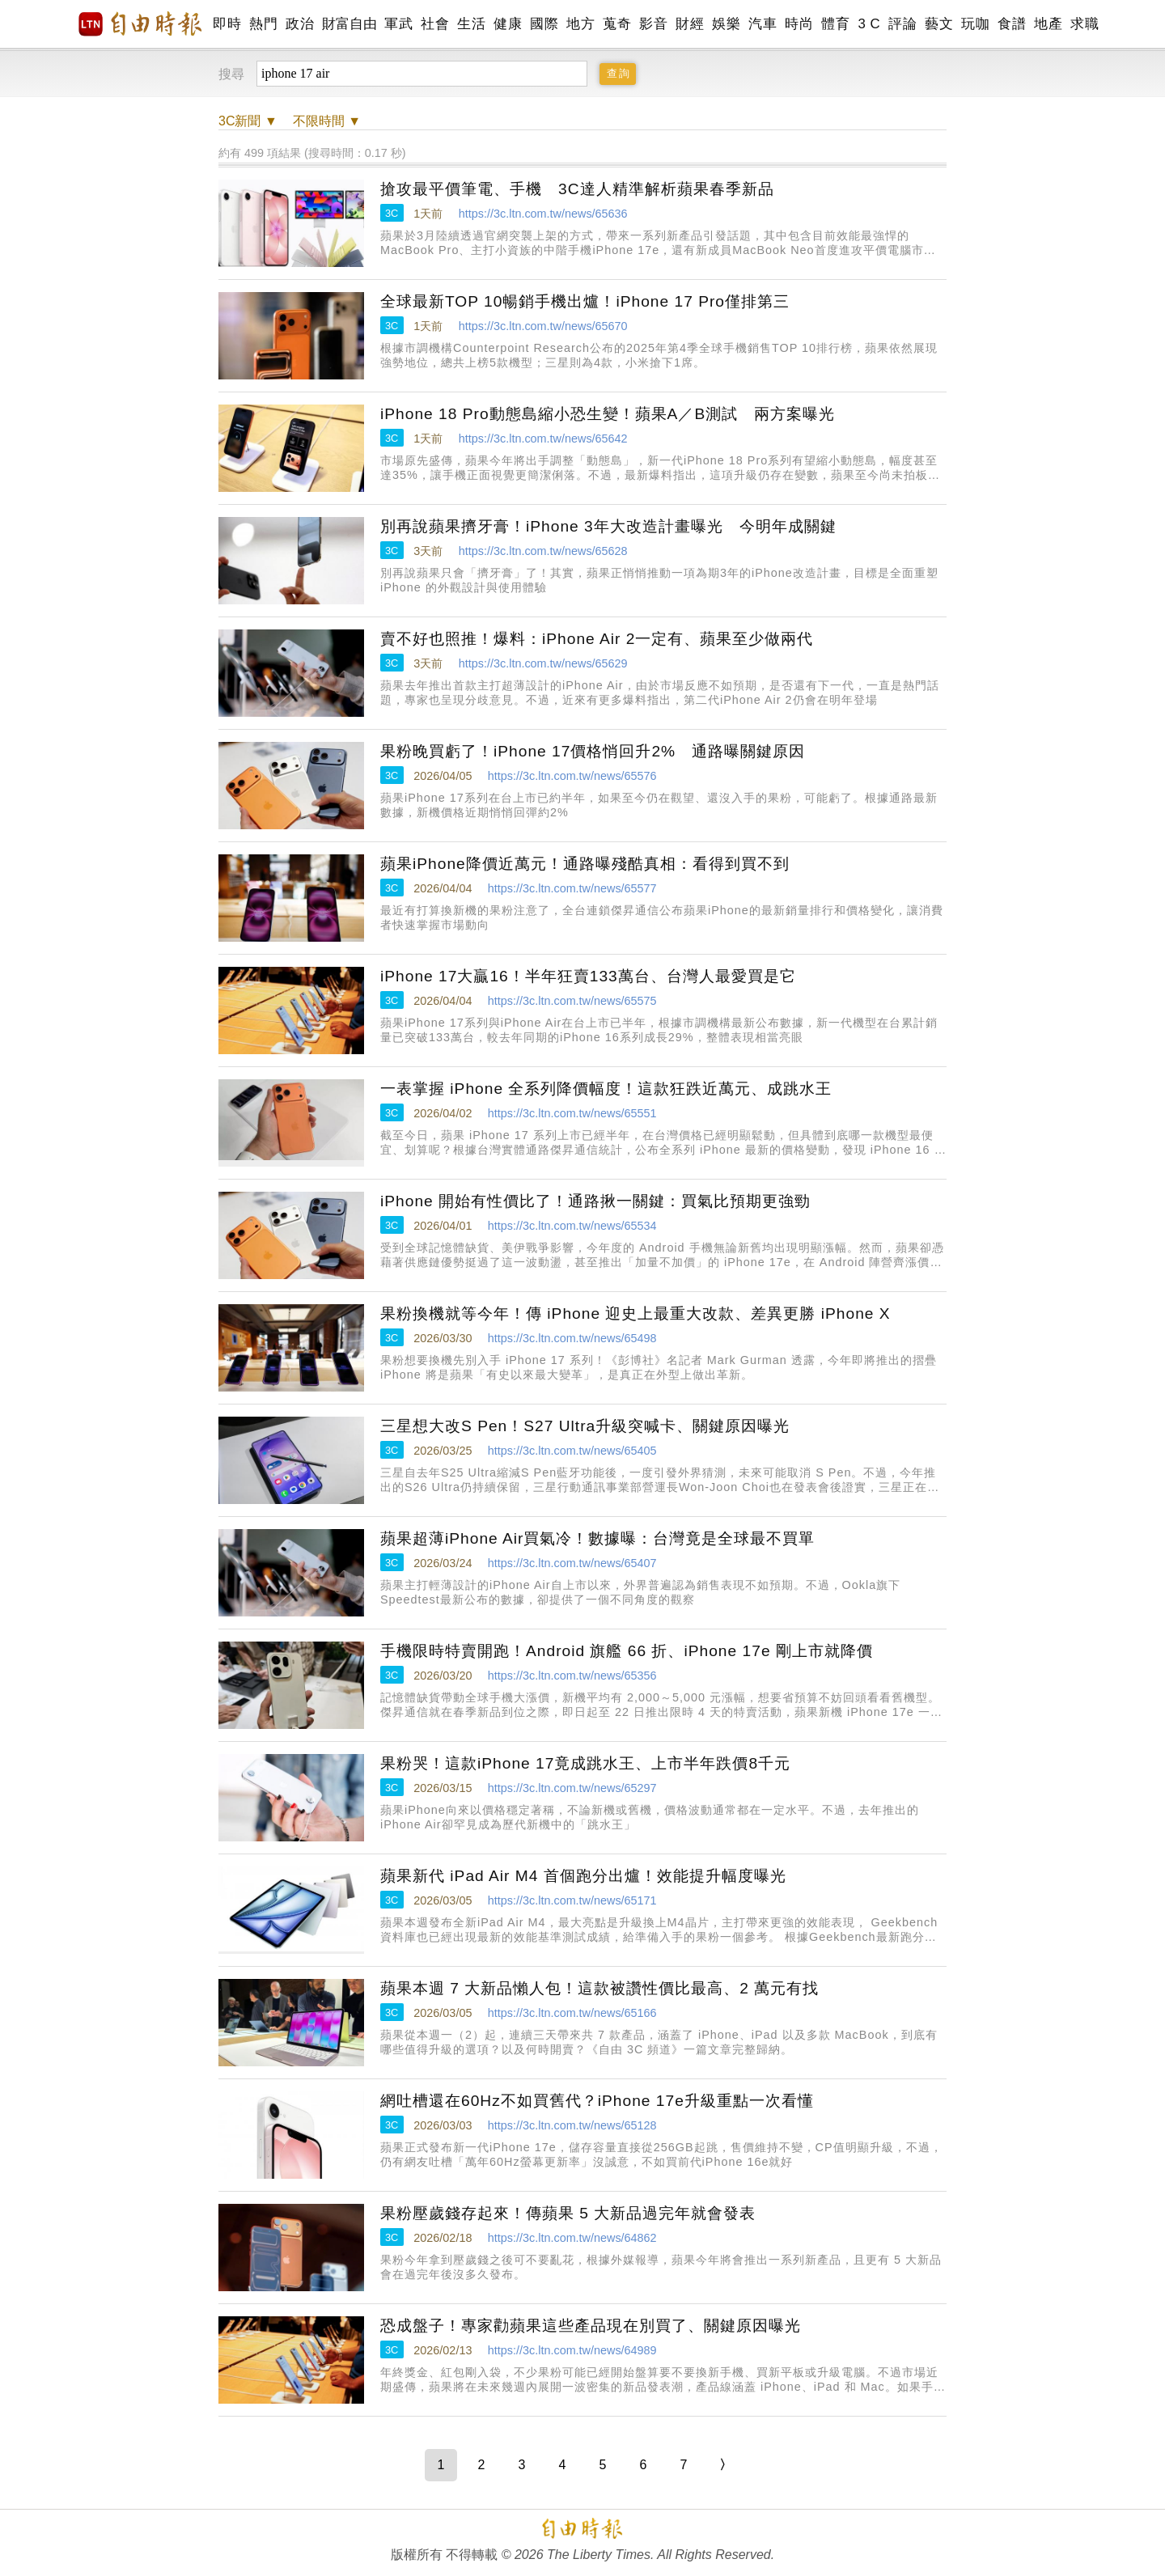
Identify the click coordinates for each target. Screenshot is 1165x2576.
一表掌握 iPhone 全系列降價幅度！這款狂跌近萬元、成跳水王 (606, 1088)
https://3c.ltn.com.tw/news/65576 (572, 775)
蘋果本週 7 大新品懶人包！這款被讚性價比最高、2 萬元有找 (599, 1988)
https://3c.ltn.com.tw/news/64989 (572, 2350)
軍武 (398, 24)
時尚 (799, 24)
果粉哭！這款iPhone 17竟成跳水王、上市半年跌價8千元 (585, 1763)
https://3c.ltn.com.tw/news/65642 (543, 438)
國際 (544, 24)
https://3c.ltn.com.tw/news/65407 (572, 1563)
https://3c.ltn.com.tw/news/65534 (572, 1225)
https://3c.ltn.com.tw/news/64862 (572, 2237)
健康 (508, 24)
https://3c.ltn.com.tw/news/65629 (543, 663)
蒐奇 (617, 24)
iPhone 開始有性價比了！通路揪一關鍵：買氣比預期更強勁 (595, 1201)
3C (391, 213)
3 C (869, 24)
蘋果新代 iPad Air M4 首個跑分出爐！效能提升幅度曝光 (583, 1875)
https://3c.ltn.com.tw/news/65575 (572, 1000)
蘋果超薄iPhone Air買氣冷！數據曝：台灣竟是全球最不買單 (597, 1538)
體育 (835, 24)
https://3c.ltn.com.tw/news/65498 (572, 1338)
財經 (690, 24)
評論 (902, 24)
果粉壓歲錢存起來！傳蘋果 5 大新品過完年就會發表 (568, 2213)
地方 (580, 24)
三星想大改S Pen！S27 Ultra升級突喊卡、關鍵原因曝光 (585, 1425)
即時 (227, 24)
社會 (435, 24)
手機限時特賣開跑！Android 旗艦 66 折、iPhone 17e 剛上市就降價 (626, 1650)
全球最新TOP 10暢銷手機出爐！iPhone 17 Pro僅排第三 (585, 301)
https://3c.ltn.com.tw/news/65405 (572, 1450)
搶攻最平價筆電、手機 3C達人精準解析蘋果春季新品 (577, 188)
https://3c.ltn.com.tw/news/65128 (572, 2125)
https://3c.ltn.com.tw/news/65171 (572, 1900)
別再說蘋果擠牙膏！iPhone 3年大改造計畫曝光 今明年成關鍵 (608, 526)
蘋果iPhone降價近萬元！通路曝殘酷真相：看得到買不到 (585, 863)
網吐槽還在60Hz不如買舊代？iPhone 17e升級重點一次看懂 (597, 2100)
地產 (1048, 24)
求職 (1084, 24)
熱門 (263, 24)
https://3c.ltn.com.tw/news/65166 (572, 2012)
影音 (653, 24)
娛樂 (726, 24)
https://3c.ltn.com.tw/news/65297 (572, 1788)
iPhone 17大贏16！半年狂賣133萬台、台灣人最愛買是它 (588, 976)
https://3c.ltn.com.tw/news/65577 (572, 888)
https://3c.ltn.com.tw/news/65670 (543, 326)
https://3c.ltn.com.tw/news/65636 (543, 213)
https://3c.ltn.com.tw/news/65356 (572, 1675)
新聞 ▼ (247, 121)
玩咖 (975, 24)
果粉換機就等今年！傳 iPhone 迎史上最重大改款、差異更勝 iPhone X (635, 1313)
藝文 (939, 24)
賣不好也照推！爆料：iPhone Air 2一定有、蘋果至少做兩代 (596, 638)
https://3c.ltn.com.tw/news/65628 (543, 550)
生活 (471, 24)
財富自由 (349, 24)
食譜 (1012, 24)
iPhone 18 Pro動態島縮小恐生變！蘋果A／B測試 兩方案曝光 (607, 413)
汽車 (762, 24)
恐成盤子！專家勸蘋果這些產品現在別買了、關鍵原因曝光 (590, 2325)
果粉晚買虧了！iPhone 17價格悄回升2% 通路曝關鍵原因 (592, 751)
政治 (300, 24)
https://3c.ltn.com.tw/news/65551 (572, 1113)
